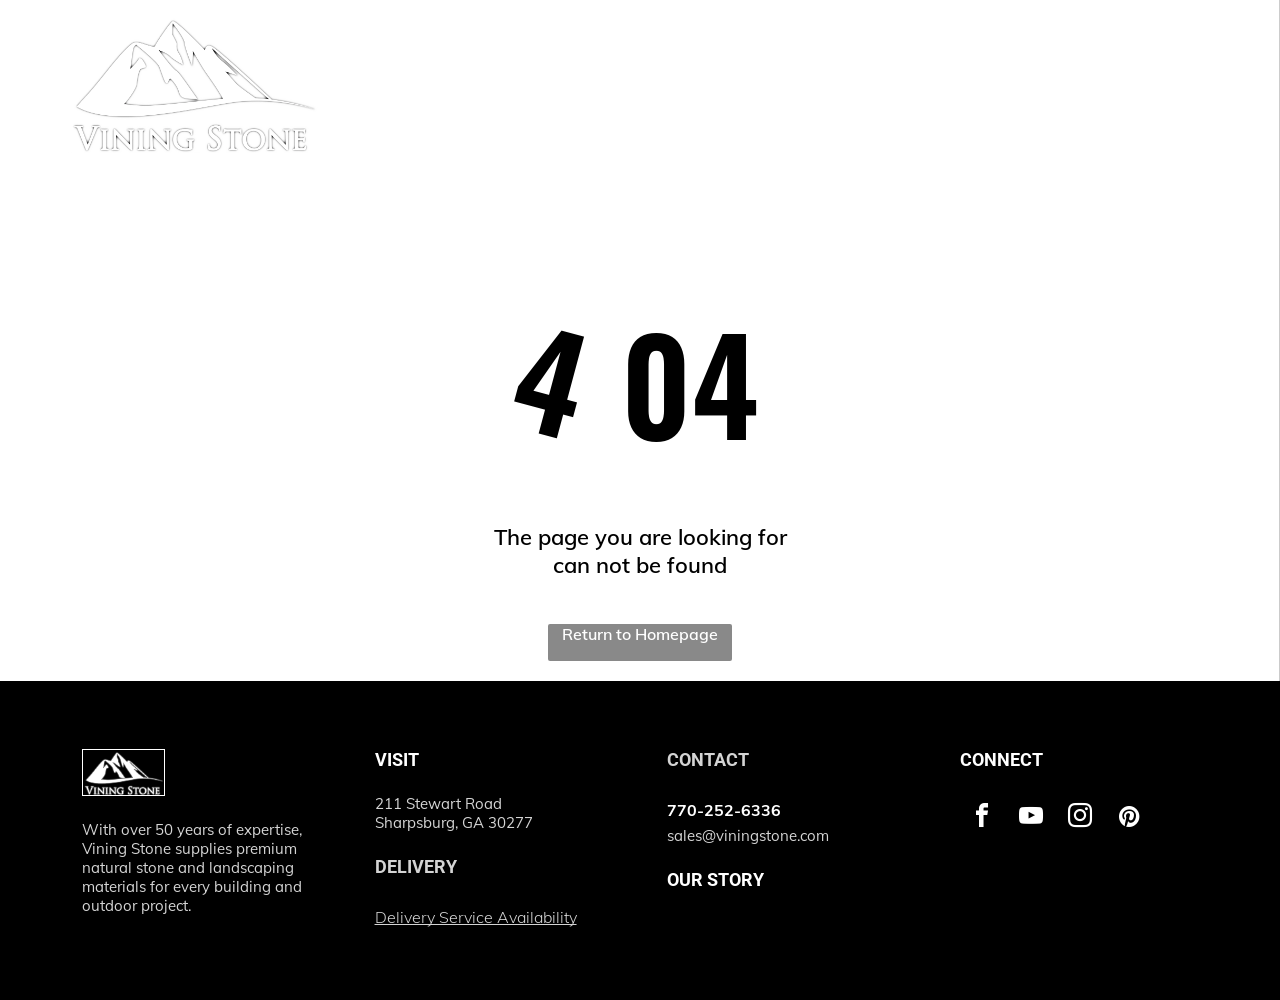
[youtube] (1031, 818)
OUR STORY (715, 879)
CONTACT (708, 759)
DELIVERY (416, 866)
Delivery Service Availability (476, 917)
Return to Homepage (640, 634)
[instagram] (1080, 818)
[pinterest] (1129, 818)
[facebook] (982, 818)
